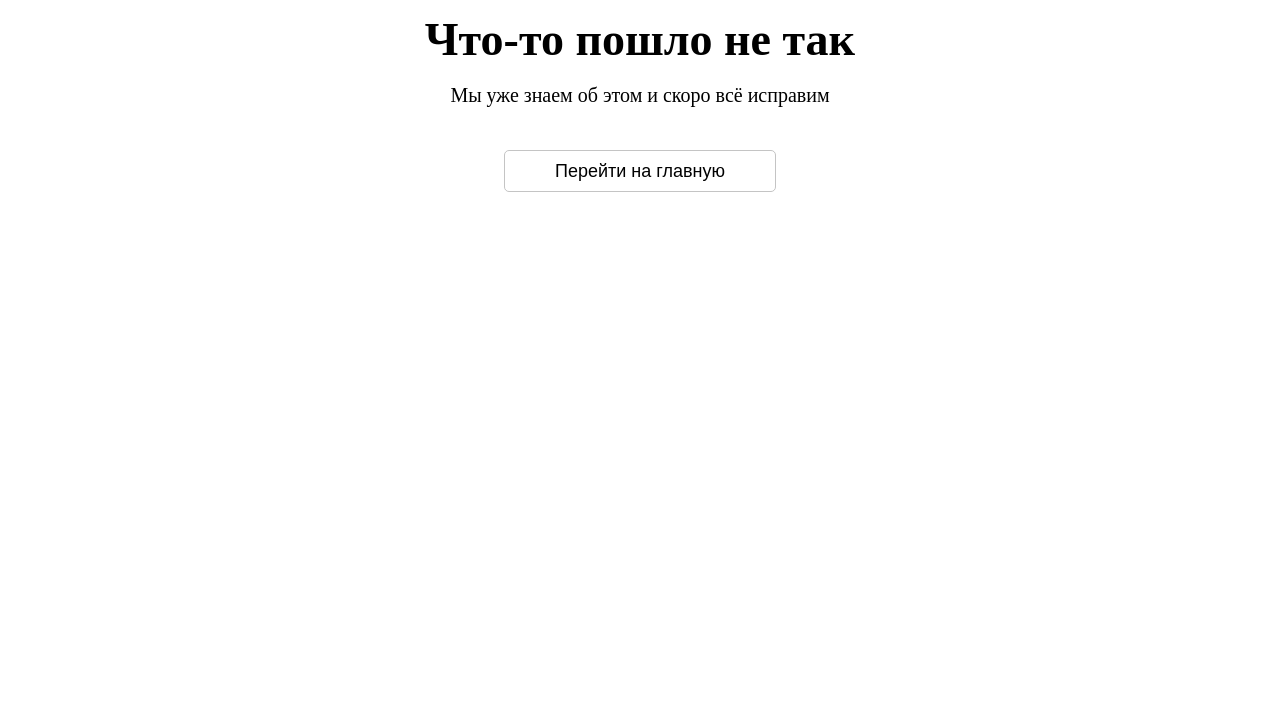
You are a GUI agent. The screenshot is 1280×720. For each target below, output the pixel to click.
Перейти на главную (640, 171)
